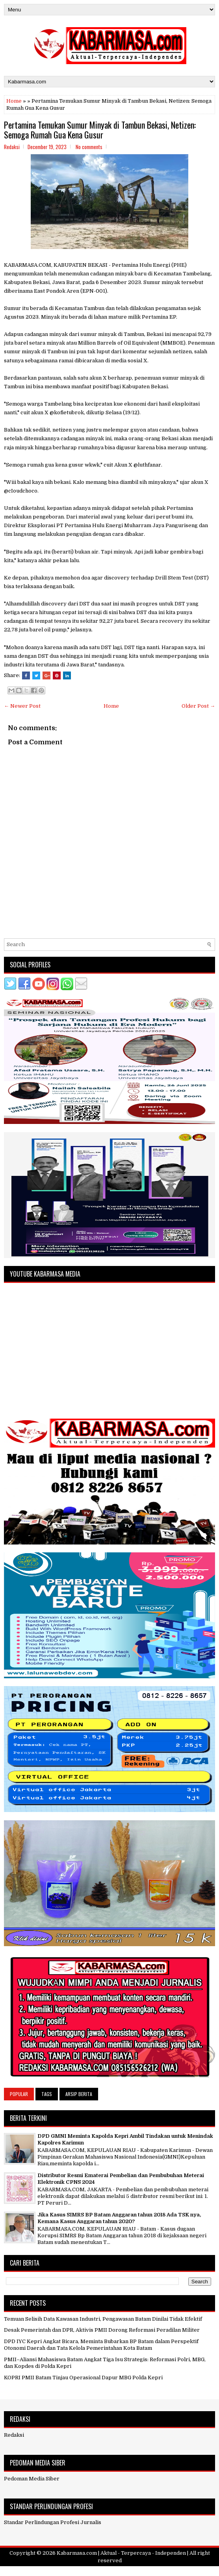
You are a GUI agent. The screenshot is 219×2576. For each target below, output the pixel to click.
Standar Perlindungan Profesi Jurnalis (52, 2522)
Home (14, 101)
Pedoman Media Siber (31, 2479)
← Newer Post (22, 706)
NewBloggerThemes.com (155, 2571)
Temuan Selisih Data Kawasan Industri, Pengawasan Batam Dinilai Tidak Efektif (103, 2319)
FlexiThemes (72, 2571)
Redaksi (14, 2435)
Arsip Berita (78, 2094)
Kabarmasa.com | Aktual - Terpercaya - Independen (121, 2553)
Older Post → (198, 706)
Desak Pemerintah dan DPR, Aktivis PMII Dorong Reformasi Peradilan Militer (102, 2330)
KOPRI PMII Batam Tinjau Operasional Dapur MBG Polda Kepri (83, 2377)
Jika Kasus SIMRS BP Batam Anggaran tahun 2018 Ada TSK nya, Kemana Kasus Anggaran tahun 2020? (119, 2218)
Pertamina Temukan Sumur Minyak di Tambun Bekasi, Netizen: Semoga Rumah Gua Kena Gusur (100, 129)
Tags (46, 2094)
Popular (19, 2094)
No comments (89, 147)
